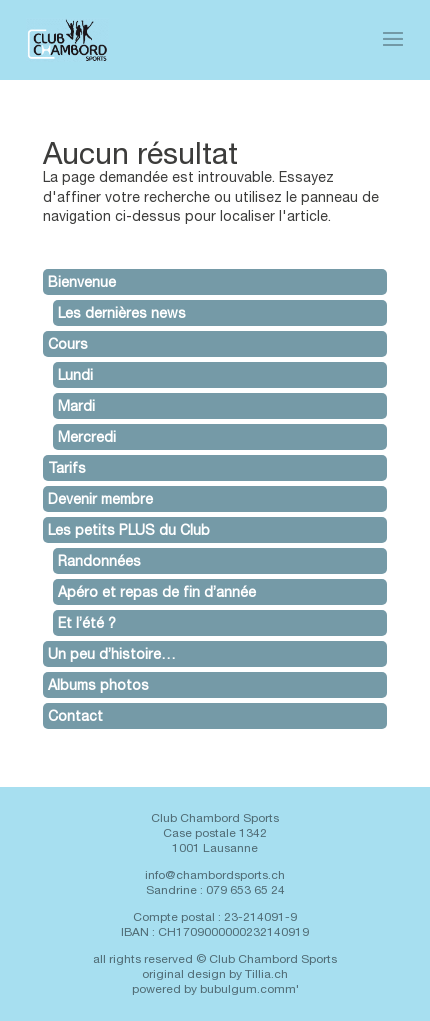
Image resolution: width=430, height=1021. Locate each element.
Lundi (75, 375)
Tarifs (67, 468)
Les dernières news (122, 313)
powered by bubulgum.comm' (215, 989)
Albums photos (98, 685)
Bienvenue (82, 282)
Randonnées (99, 561)
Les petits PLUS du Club (129, 530)
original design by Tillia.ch (215, 974)
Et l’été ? (87, 623)
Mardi (76, 406)
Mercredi (87, 437)
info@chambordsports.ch (215, 875)
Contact (75, 716)
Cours (68, 344)
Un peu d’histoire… (112, 654)
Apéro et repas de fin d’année (157, 592)
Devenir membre (100, 499)
